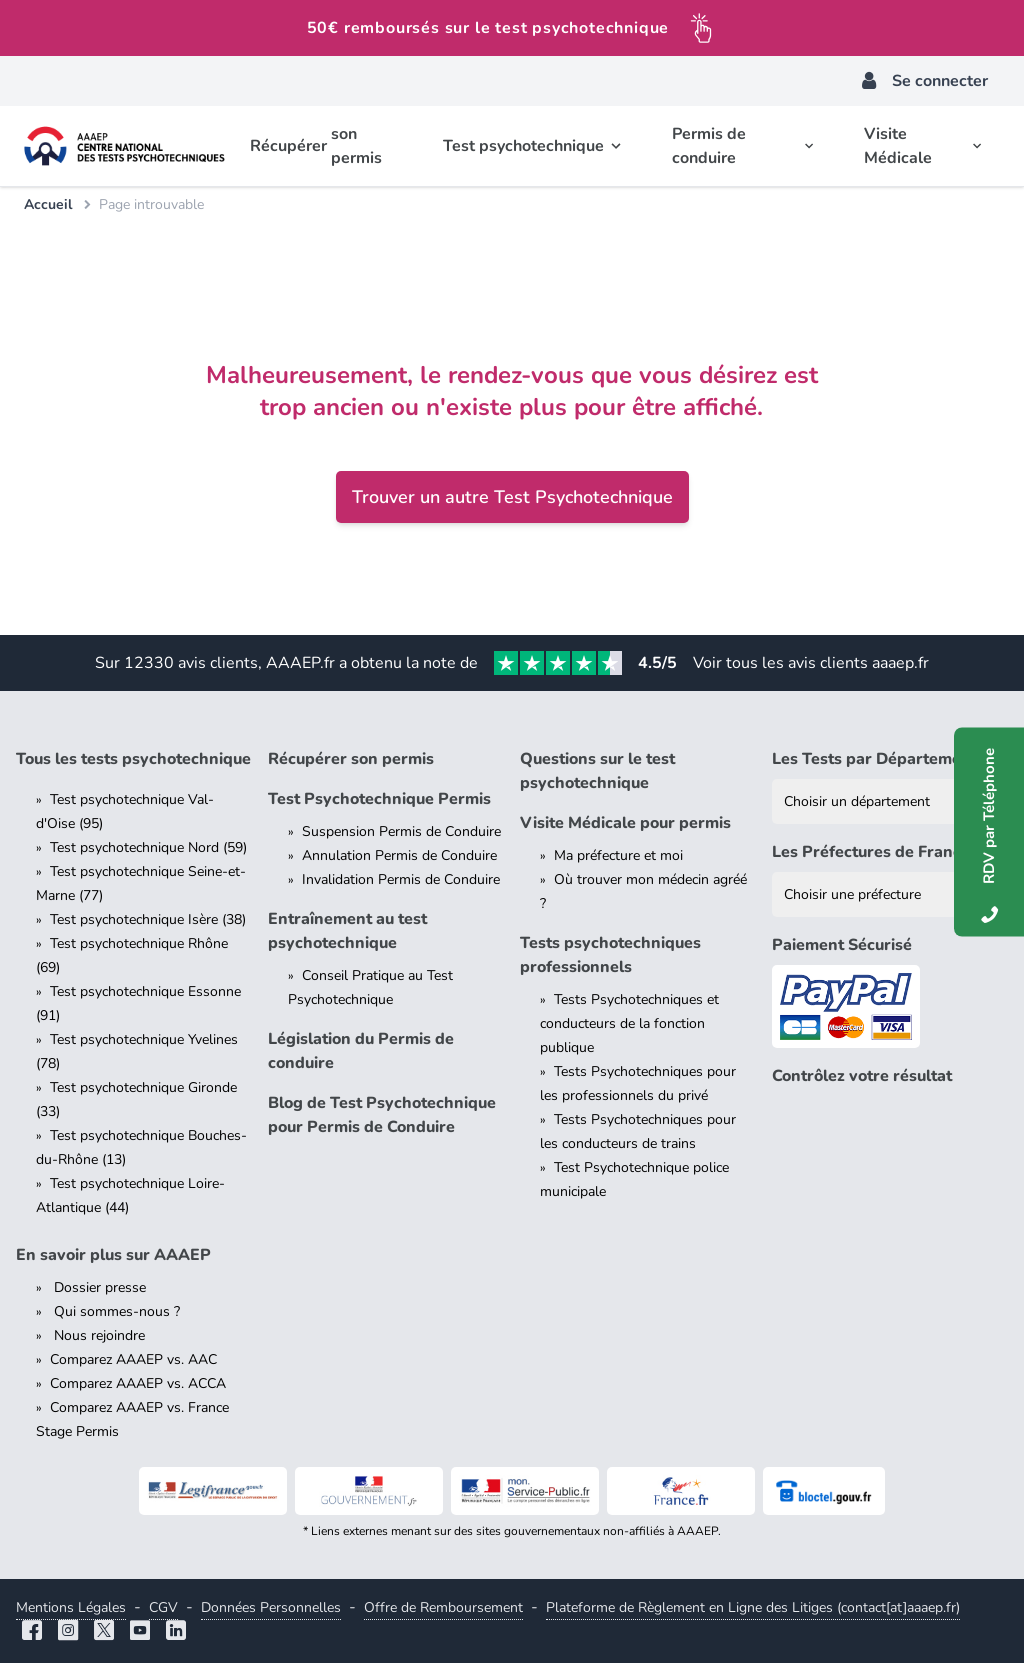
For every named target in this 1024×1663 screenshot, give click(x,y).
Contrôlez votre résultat (862, 1076)
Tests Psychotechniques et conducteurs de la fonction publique (629, 1023)
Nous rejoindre (97, 1335)
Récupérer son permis (351, 759)
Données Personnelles (271, 1607)
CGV (163, 1607)
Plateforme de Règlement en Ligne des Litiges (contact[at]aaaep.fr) (753, 1607)
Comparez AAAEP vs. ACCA (138, 1383)
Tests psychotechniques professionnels (610, 955)
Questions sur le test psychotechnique (597, 771)
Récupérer (322, 146)
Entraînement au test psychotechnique (347, 931)
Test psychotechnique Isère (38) (148, 919)
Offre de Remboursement (443, 1607)
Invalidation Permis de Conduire (401, 879)
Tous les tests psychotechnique (133, 759)
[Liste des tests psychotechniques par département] (890, 801)
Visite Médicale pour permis (625, 823)
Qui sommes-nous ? (115, 1311)
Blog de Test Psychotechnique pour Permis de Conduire (382, 1115)
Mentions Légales (71, 1607)
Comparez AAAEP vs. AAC (133, 1359)
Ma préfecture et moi (618, 855)
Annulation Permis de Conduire (399, 855)
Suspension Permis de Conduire (401, 831)
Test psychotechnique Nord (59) (148, 847)
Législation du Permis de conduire (361, 1051)
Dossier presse (98, 1287)
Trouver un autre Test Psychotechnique (512, 497)
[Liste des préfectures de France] (890, 894)
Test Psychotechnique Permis (379, 799)
